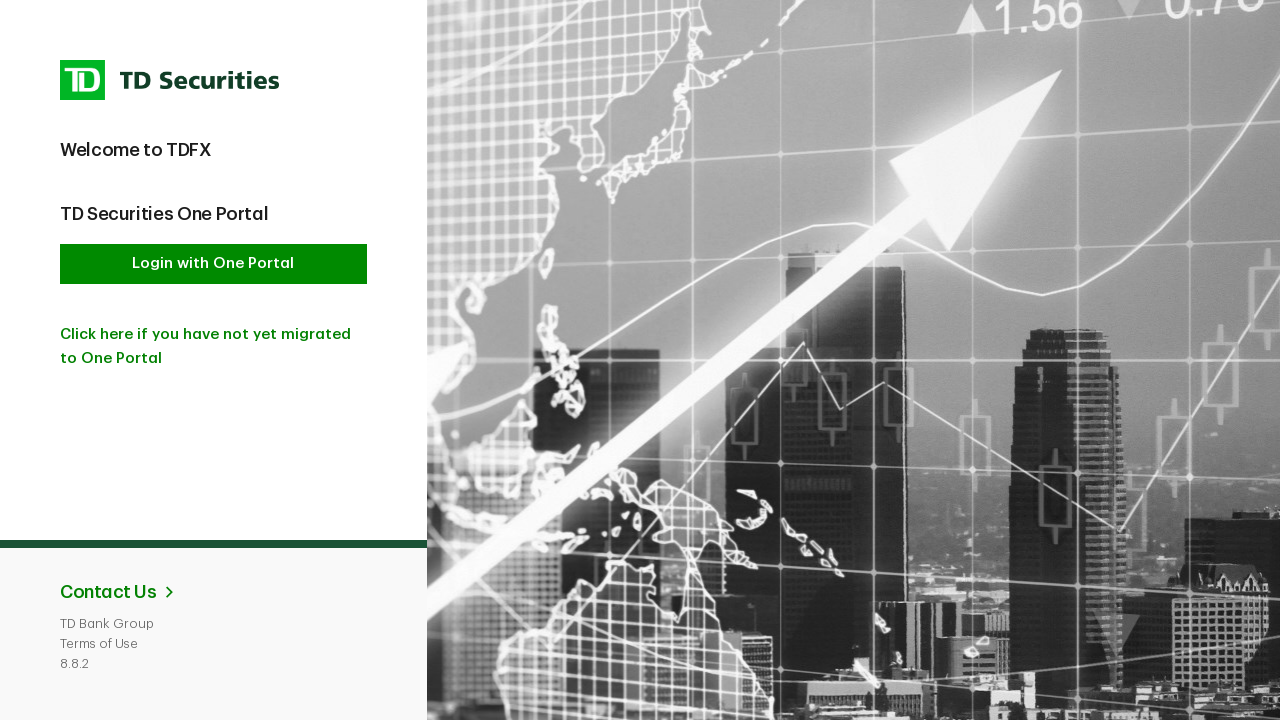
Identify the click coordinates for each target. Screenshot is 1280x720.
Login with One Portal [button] (213, 263)
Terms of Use (99, 643)
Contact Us (108, 592)
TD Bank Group (107, 623)
